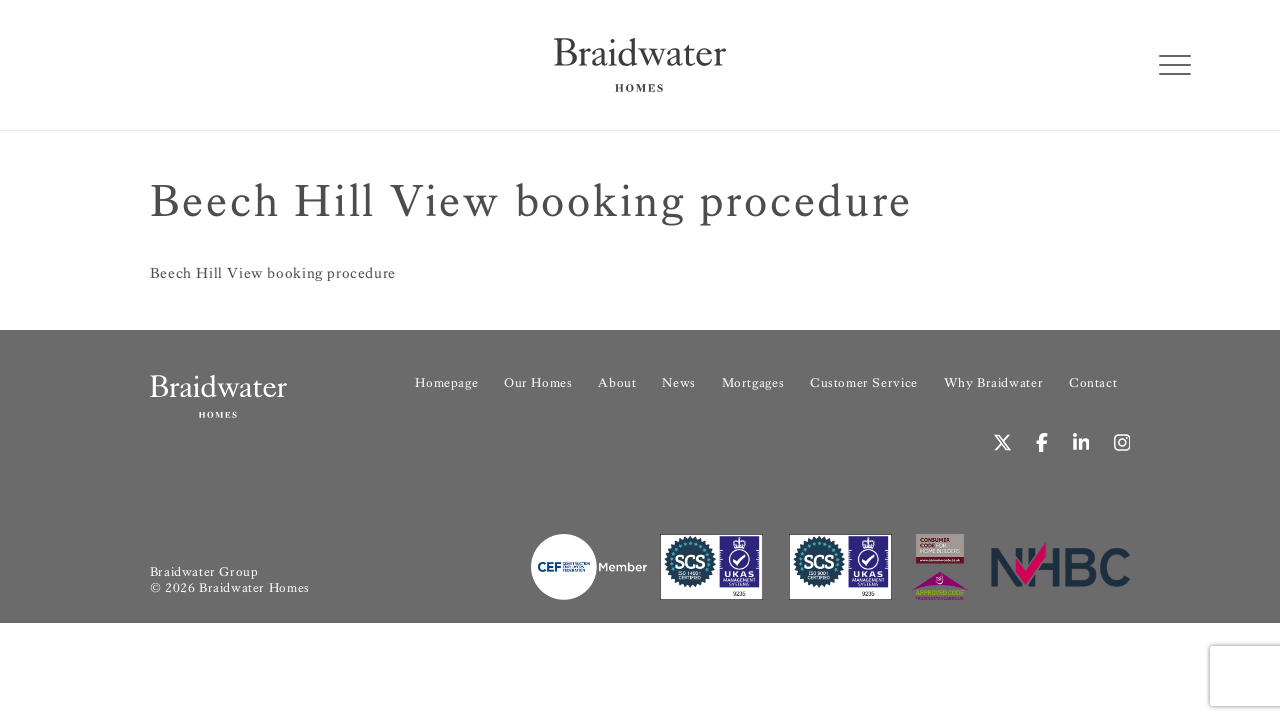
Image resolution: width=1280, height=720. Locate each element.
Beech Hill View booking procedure (273, 273)
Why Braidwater (994, 383)
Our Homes (538, 383)
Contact (1093, 383)
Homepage (446, 383)
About (617, 383)
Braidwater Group (204, 572)
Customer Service (864, 383)
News (678, 383)
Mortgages (753, 383)
